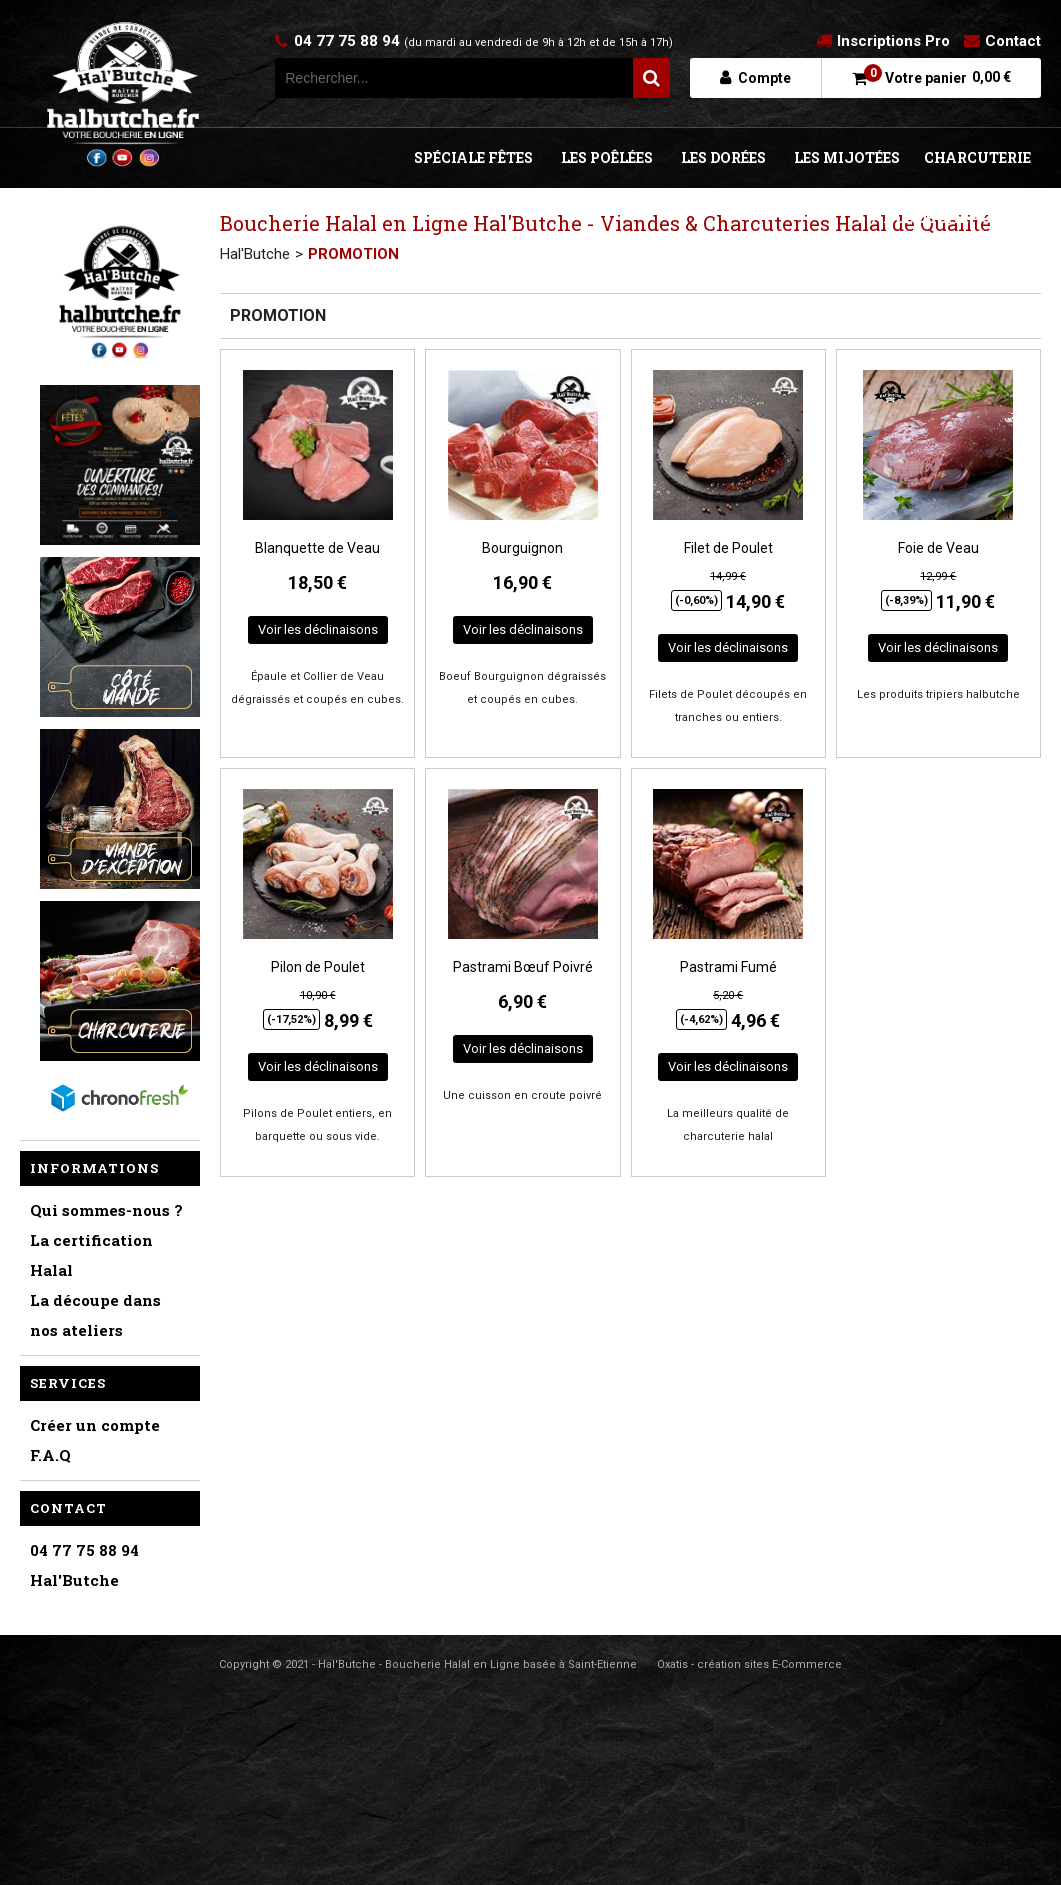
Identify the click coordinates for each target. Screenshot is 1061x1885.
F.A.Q (50, 1455)
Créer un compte (95, 1425)
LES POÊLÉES (607, 157)
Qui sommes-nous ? (106, 1210)
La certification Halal (91, 1255)
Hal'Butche (255, 254)
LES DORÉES (723, 157)
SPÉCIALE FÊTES (473, 157)
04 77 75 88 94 (483, 41)
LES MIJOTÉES (847, 157)
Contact (1013, 41)
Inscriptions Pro (893, 41)
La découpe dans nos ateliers (95, 1315)
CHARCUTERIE (977, 157)
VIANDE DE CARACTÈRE (940, 217)
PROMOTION (353, 254)
